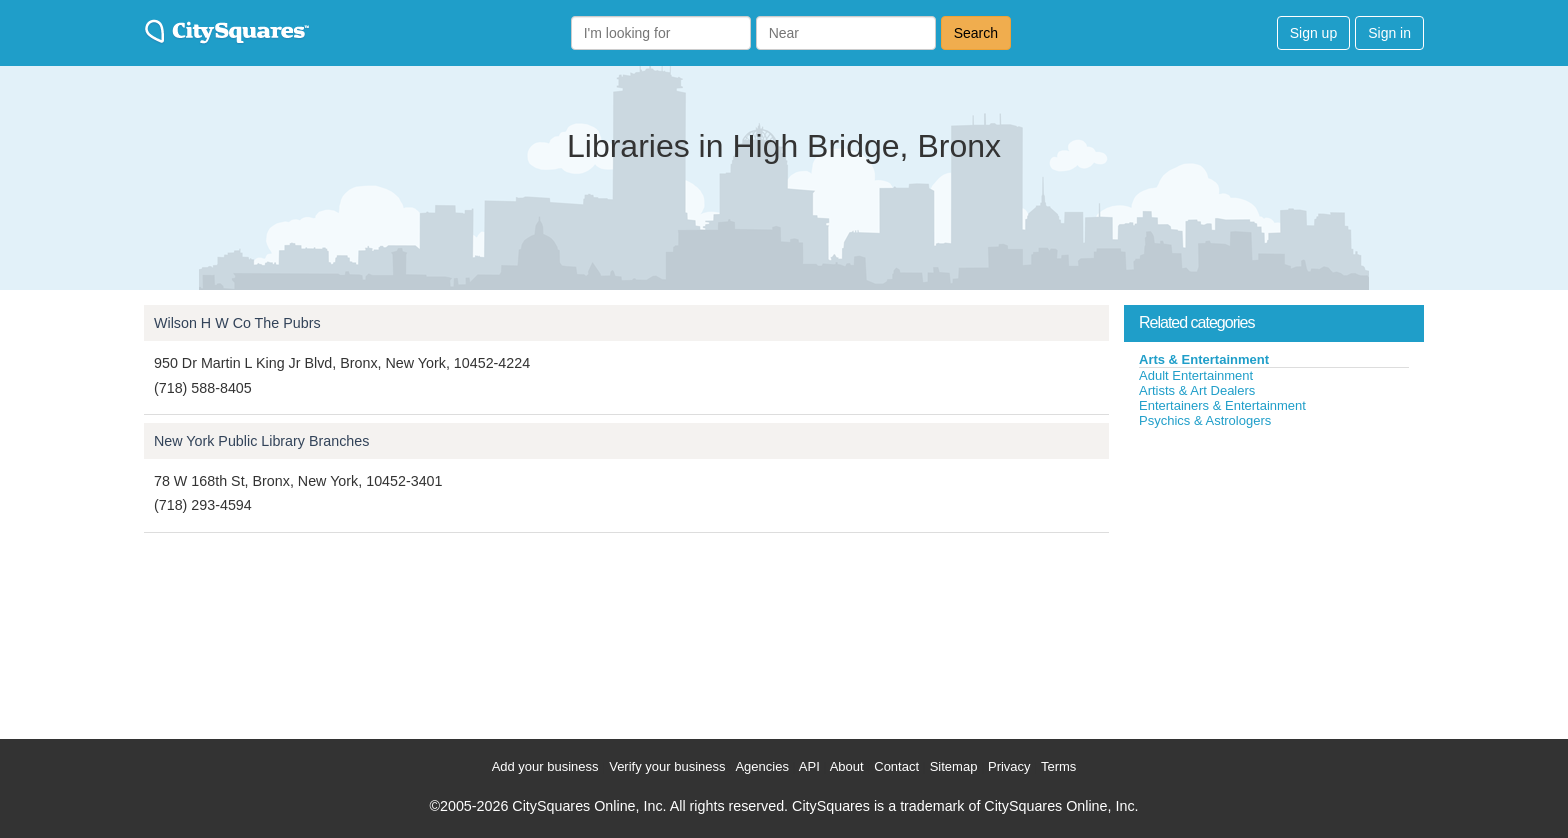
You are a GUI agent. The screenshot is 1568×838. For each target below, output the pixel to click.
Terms (1058, 766)
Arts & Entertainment (1204, 359)
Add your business (545, 766)
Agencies (761, 766)
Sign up (1313, 33)
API (809, 766)
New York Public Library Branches (261, 441)
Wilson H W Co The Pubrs (237, 323)
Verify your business (667, 766)
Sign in (1389, 33)
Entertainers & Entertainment (1222, 405)
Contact (896, 766)
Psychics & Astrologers (1205, 420)
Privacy (1009, 766)
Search (976, 33)
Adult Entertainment (1196, 375)
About (847, 766)
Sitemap (954, 766)
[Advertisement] (1274, 579)
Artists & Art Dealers (1197, 390)
